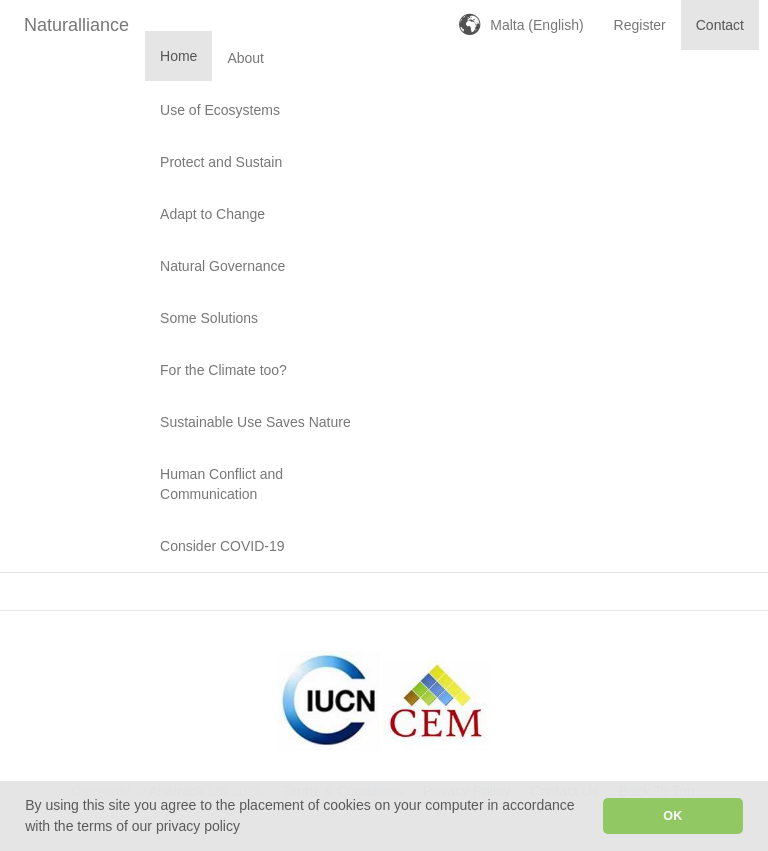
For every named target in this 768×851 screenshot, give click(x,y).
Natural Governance (222, 266)
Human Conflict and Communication (221, 484)
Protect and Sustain (221, 162)
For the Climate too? (223, 370)
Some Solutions (209, 318)
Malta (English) (536, 25)
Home (178, 56)
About (245, 58)
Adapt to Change (212, 214)
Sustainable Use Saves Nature (255, 422)
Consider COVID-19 (222, 546)
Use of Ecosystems (220, 110)
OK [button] (672, 816)
